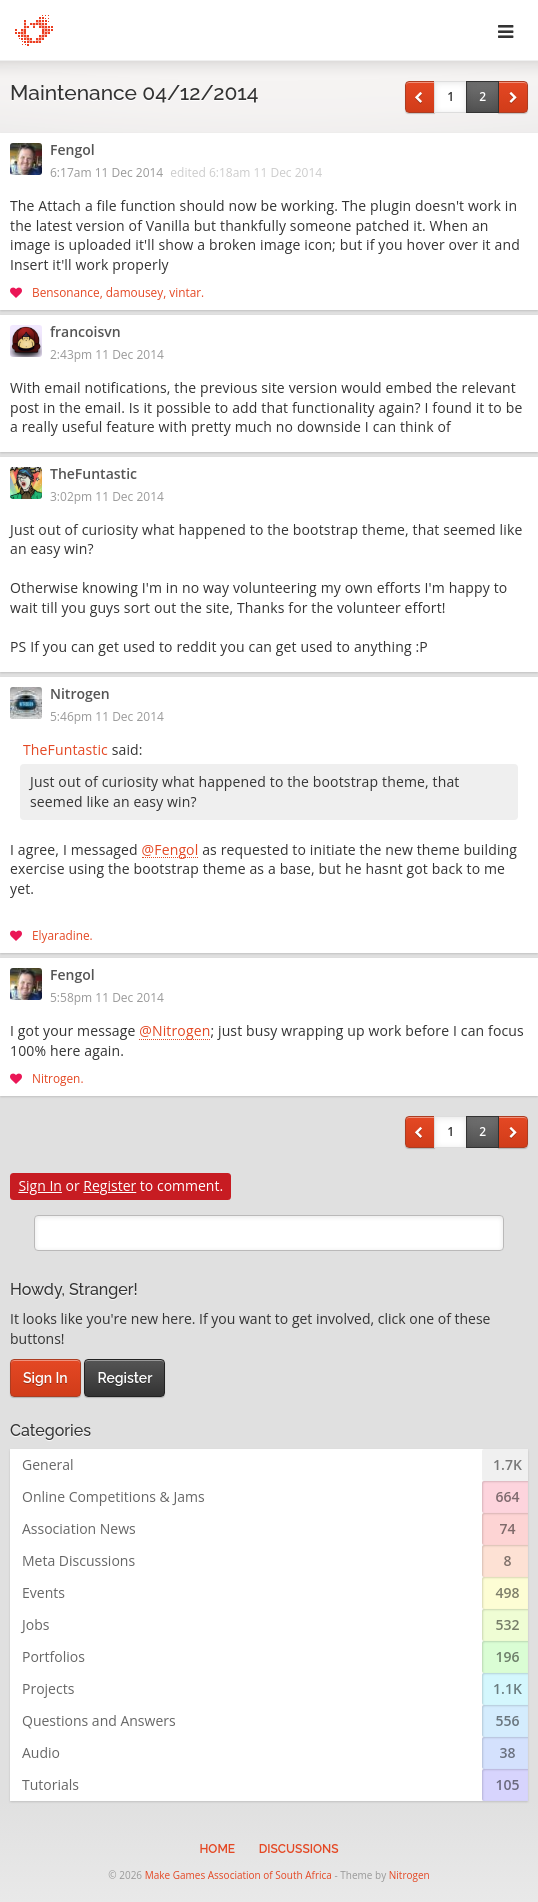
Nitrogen (80, 695)
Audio (41, 1752)
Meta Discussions (78, 1560)
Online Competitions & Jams (113, 1496)
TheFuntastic (93, 475)
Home (217, 1849)
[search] (269, 1233)
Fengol (72, 151)
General (48, 1464)
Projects (48, 1688)
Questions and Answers (99, 1720)
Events (43, 1592)
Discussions (299, 1849)
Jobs (35, 1624)
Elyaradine (61, 935)
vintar (185, 292)
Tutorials (50, 1784)
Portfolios (53, 1656)
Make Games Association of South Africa (238, 1875)
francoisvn (85, 333)
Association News (79, 1528)
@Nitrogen (174, 1032)
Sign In (40, 1185)
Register (109, 1185)
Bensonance (66, 292)
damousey (134, 292)
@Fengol (170, 851)
